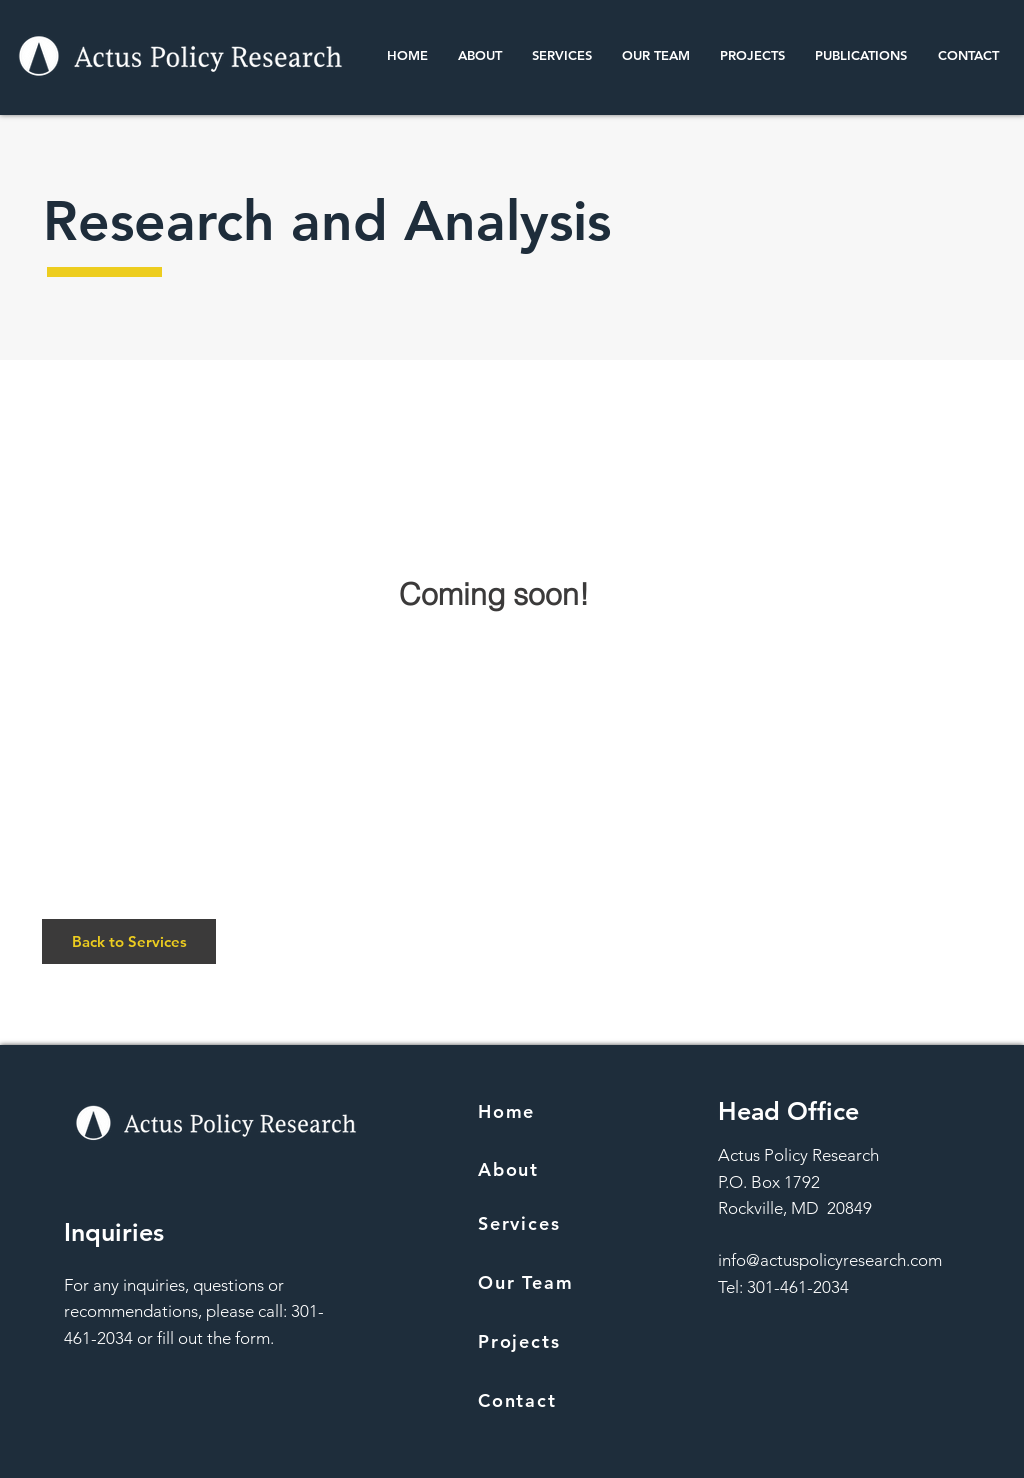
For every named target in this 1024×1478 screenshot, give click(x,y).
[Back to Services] (129, 941)
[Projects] (570, 1341)
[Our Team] (570, 1282)
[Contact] (570, 1400)
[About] (570, 1169)
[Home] (570, 1111)
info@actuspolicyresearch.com (830, 1260)
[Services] (570, 1223)
